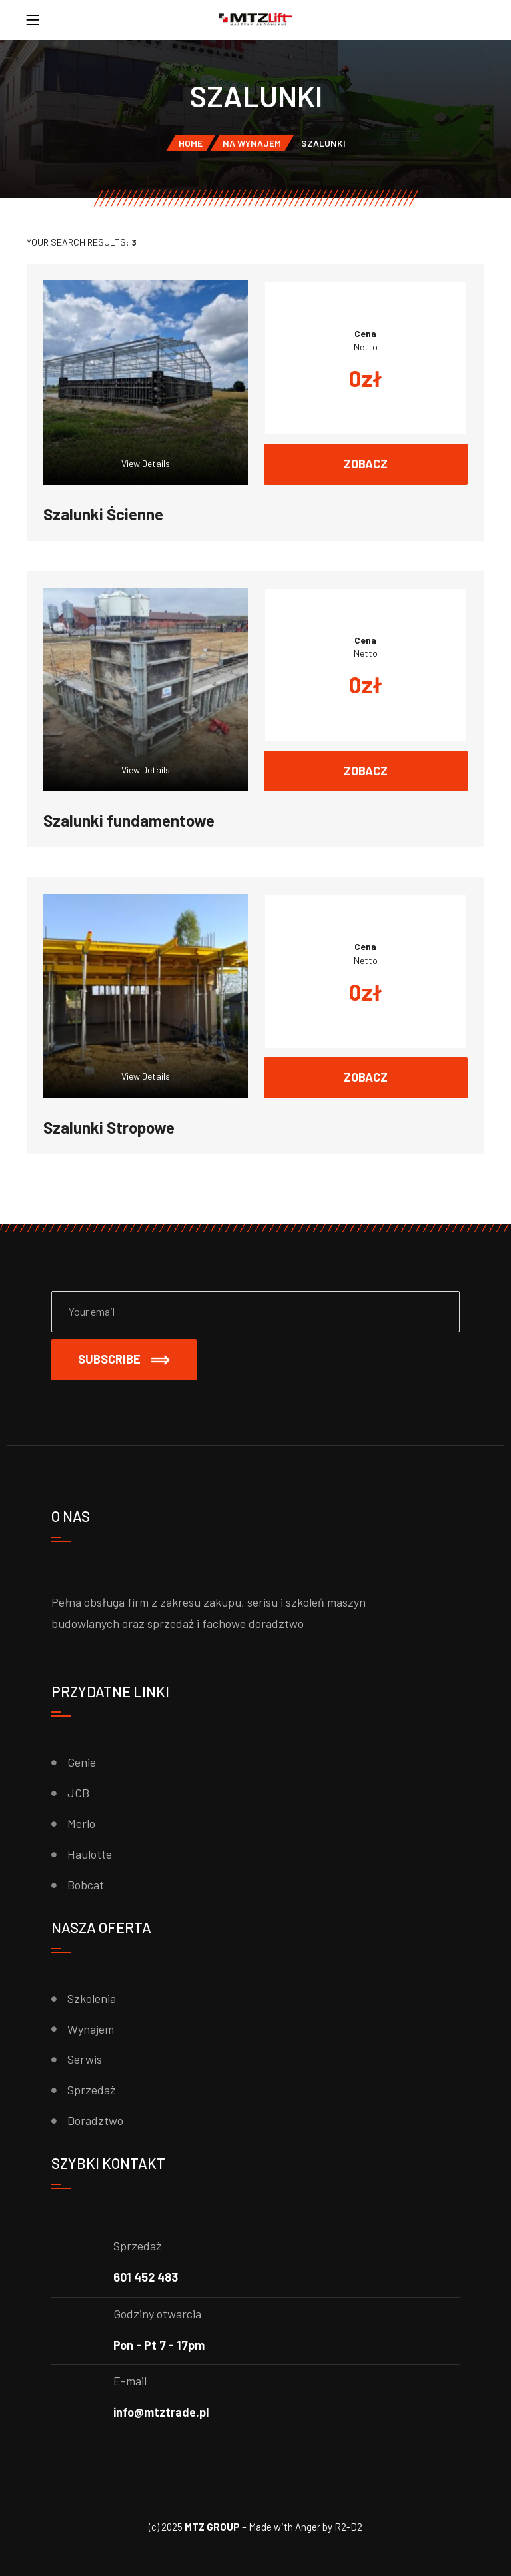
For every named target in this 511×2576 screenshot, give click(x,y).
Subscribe (124, 1359)
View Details (145, 463)
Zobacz (366, 463)
